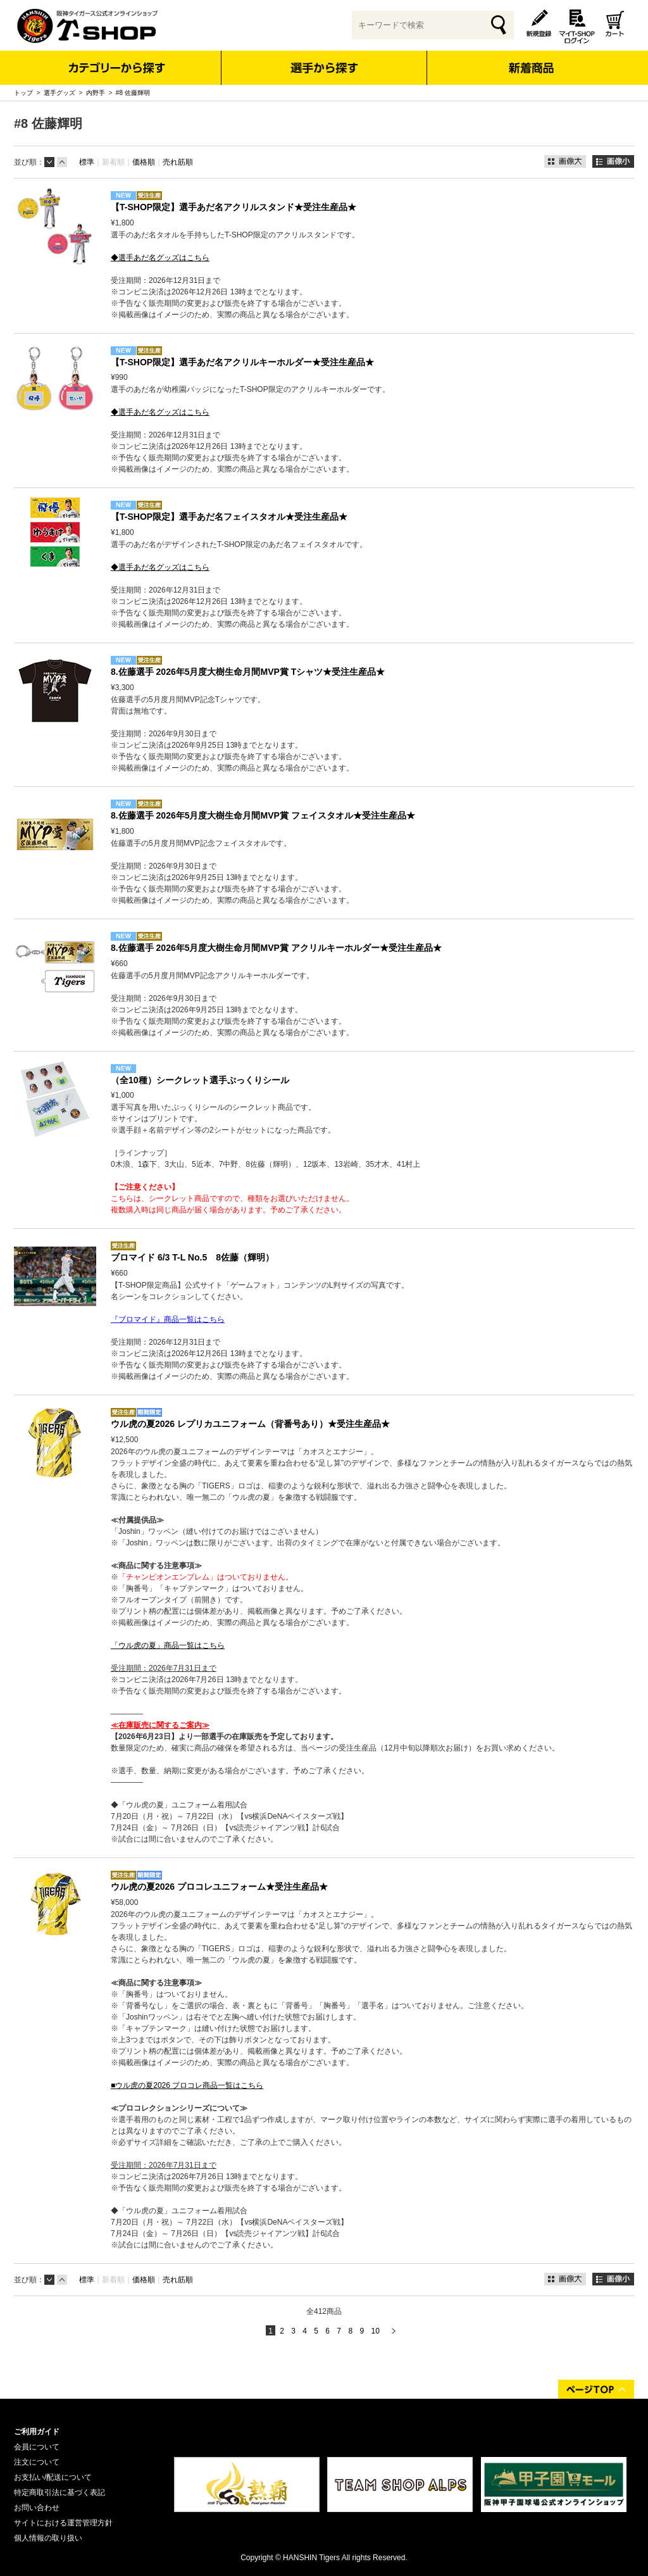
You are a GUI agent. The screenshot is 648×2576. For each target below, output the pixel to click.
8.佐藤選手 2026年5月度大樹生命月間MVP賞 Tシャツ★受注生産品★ (248, 672)
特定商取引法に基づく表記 (59, 2492)
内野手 (95, 92)
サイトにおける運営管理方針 (63, 2522)
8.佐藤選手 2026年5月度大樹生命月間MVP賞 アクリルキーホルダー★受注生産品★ (276, 948)
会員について (36, 2446)
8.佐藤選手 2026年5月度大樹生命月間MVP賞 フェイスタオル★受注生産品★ (263, 815)
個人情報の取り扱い (48, 2538)
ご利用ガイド (36, 2431)
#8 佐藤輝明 (133, 92)
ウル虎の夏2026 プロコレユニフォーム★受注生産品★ (219, 1887)
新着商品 (530, 59)
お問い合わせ (36, 2507)
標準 (86, 162)
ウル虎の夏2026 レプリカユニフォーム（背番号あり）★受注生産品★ (250, 1424)
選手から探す (324, 68)
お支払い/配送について (53, 2477)
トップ (23, 92)
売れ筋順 (178, 162)
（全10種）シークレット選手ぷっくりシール (200, 1080)
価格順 (143, 162)
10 (375, 2331)
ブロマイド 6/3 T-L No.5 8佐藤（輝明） (192, 1257)
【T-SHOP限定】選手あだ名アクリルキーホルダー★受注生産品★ (242, 362)
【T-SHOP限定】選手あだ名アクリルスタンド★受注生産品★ (233, 207)
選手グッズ (59, 92)
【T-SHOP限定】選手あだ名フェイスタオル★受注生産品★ (229, 517)
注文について (36, 2462)
